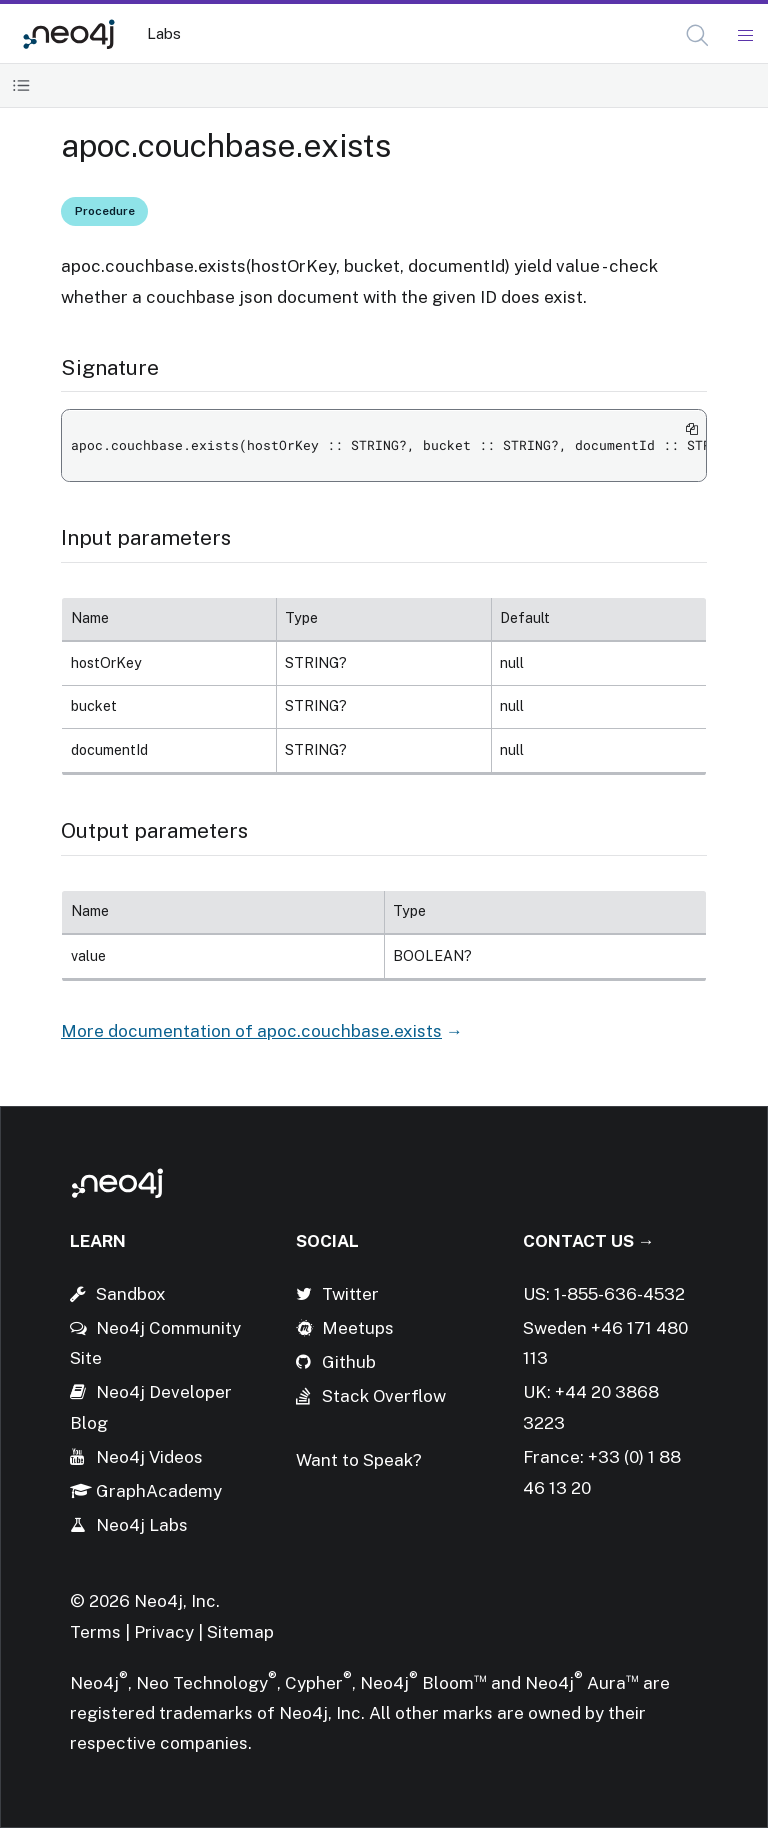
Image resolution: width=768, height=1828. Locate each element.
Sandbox (131, 1294)
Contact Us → (589, 1241)
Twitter (350, 1294)
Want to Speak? (359, 1460)
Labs (164, 33)
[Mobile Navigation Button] (744, 36)
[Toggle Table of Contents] (21, 85)
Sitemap (240, 1632)
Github (349, 1362)
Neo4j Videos (149, 1457)
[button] (697, 35)
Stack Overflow (384, 1396)
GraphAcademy (159, 1491)
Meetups (358, 1328)
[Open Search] (698, 36)
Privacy (166, 1632)
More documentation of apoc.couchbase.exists (251, 1031)
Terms (95, 1632)
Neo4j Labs (142, 1525)
